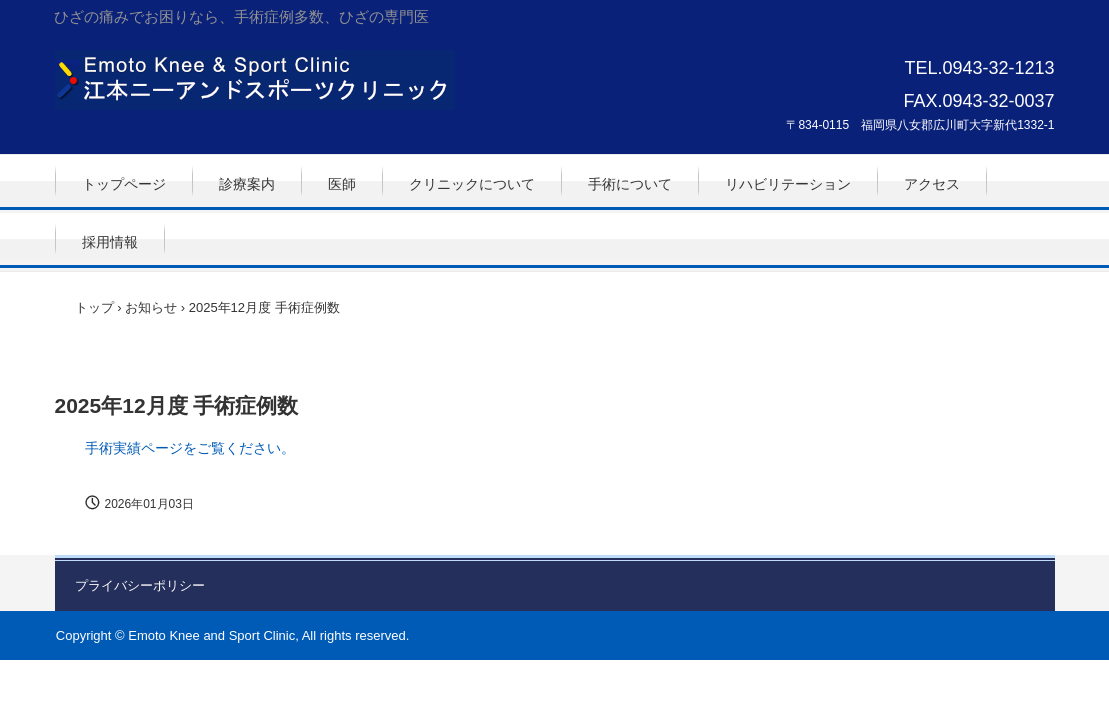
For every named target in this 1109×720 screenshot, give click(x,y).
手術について (630, 184)
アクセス (932, 184)
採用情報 (110, 242)
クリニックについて (472, 184)
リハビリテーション (788, 184)
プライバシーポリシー (140, 585)
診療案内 (247, 184)
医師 (342, 184)
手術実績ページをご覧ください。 (190, 448)
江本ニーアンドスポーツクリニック (255, 80)
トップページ (124, 184)
